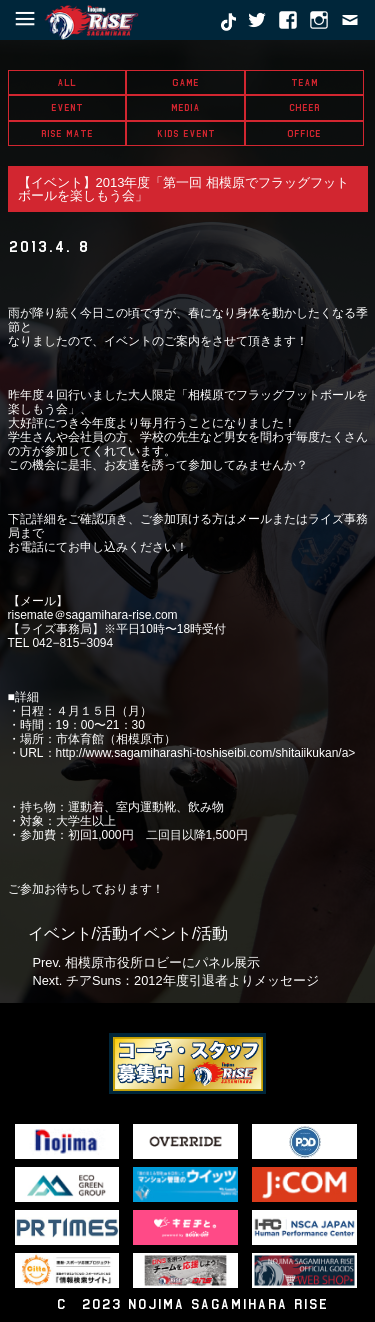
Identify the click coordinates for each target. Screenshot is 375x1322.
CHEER (304, 107)
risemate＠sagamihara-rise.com (93, 615)
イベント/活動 (78, 933)
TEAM (304, 82)
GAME (185, 82)
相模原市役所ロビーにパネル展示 (162, 962)
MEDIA (185, 107)
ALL (66, 82)
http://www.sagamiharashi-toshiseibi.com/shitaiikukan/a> (206, 753)
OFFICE (304, 133)
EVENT (67, 107)
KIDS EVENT (186, 133)
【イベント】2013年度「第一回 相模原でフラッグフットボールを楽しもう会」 (184, 189)
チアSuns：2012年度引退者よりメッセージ (192, 980)
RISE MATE (67, 133)
